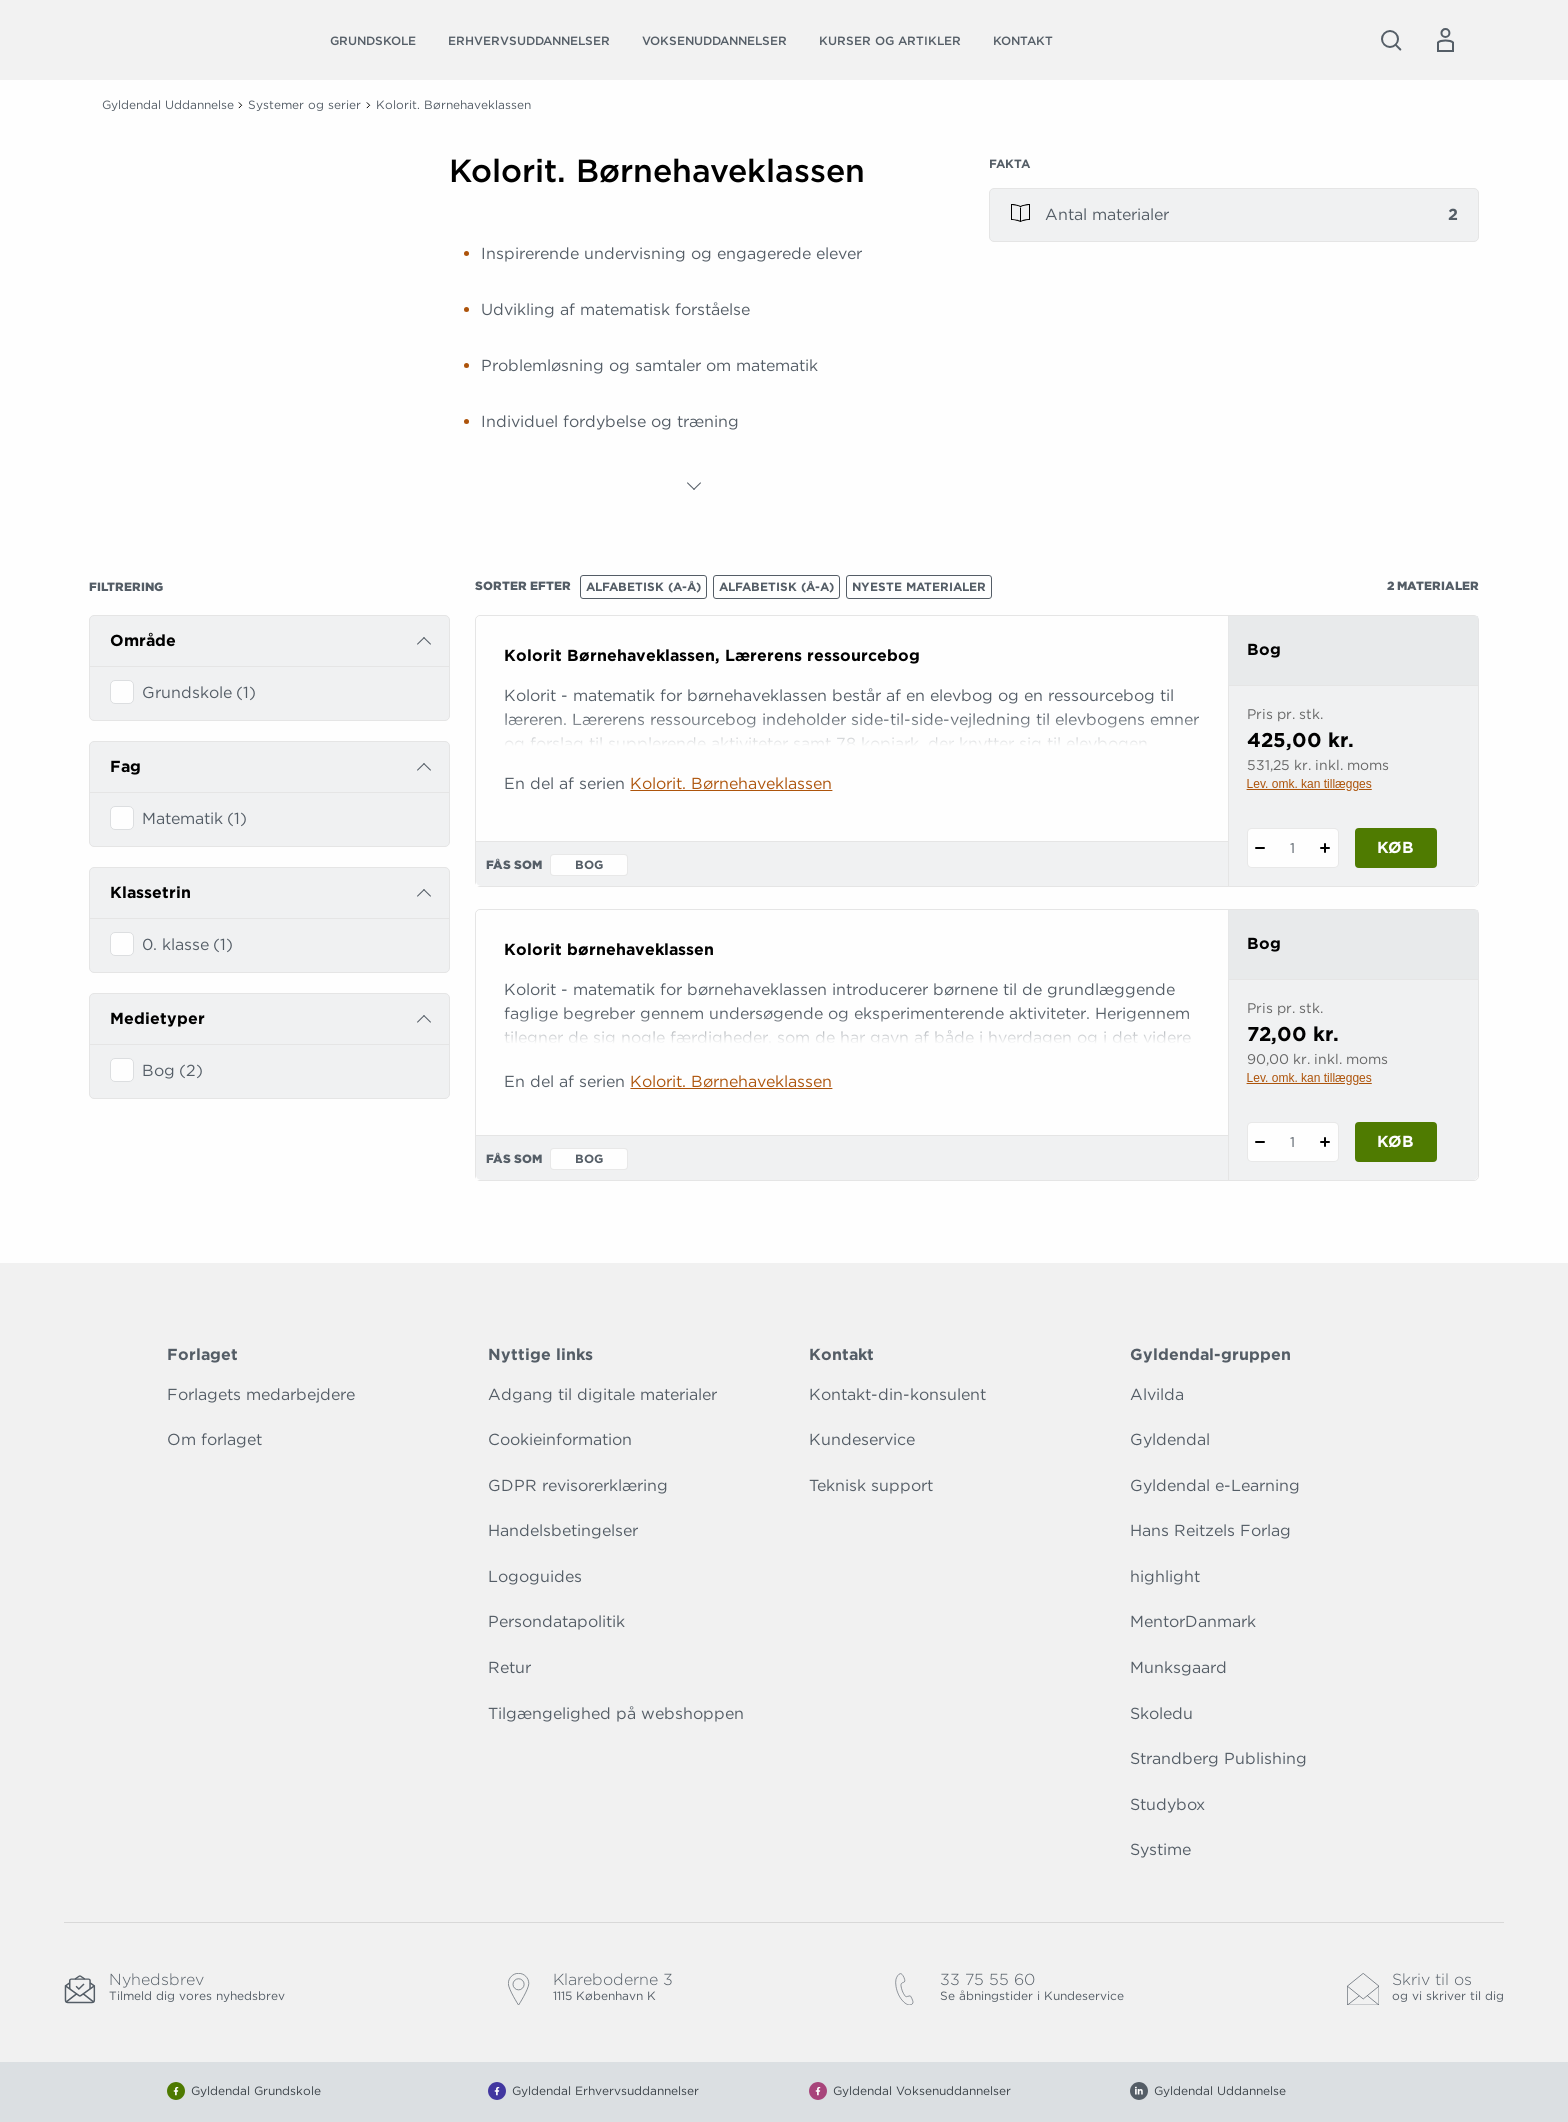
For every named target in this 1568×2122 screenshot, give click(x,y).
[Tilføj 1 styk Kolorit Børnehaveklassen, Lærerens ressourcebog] (1325, 848)
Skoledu (1161, 1713)
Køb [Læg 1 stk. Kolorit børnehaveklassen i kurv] (1395, 1141)
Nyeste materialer (919, 586)
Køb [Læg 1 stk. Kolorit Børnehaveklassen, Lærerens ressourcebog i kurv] (1395, 847)
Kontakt (1023, 40)
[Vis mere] (694, 486)
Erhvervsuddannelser (529, 40)
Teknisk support (871, 1485)
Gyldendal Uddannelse (168, 104)
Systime (1160, 1849)
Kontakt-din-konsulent (897, 1394)
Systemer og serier (304, 104)
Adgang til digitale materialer (602, 1394)
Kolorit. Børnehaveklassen (731, 783)
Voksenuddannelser (714, 40)
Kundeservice (862, 1439)
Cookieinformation (560, 1439)
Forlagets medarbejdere (261, 1394)
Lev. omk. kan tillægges (1309, 784)
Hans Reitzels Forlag (1210, 1530)
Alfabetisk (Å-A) (776, 586)
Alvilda (1157, 1394)
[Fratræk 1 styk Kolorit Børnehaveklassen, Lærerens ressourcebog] (1260, 848)
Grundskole (373, 40)
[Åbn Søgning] (1391, 40)
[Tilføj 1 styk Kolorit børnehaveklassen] (1325, 1142)
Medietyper (157, 1018)
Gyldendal (1170, 1439)
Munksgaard (1178, 1667)
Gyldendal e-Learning (1215, 1485)
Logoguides (535, 1576)
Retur (509, 1667)
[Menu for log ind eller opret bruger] (1445, 40)
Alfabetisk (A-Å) (643, 586)
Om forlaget (214, 1439)
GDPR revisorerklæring (578, 1485)
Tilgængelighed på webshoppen (616, 1713)
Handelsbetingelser (563, 1530)
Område (143, 640)
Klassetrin (150, 892)
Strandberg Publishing (1218, 1758)
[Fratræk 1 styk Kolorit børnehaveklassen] (1260, 1142)
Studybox (1167, 1804)
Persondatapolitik (556, 1621)
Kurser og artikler (890, 40)
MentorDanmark (1193, 1621)
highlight (1165, 1576)
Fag (125, 766)
